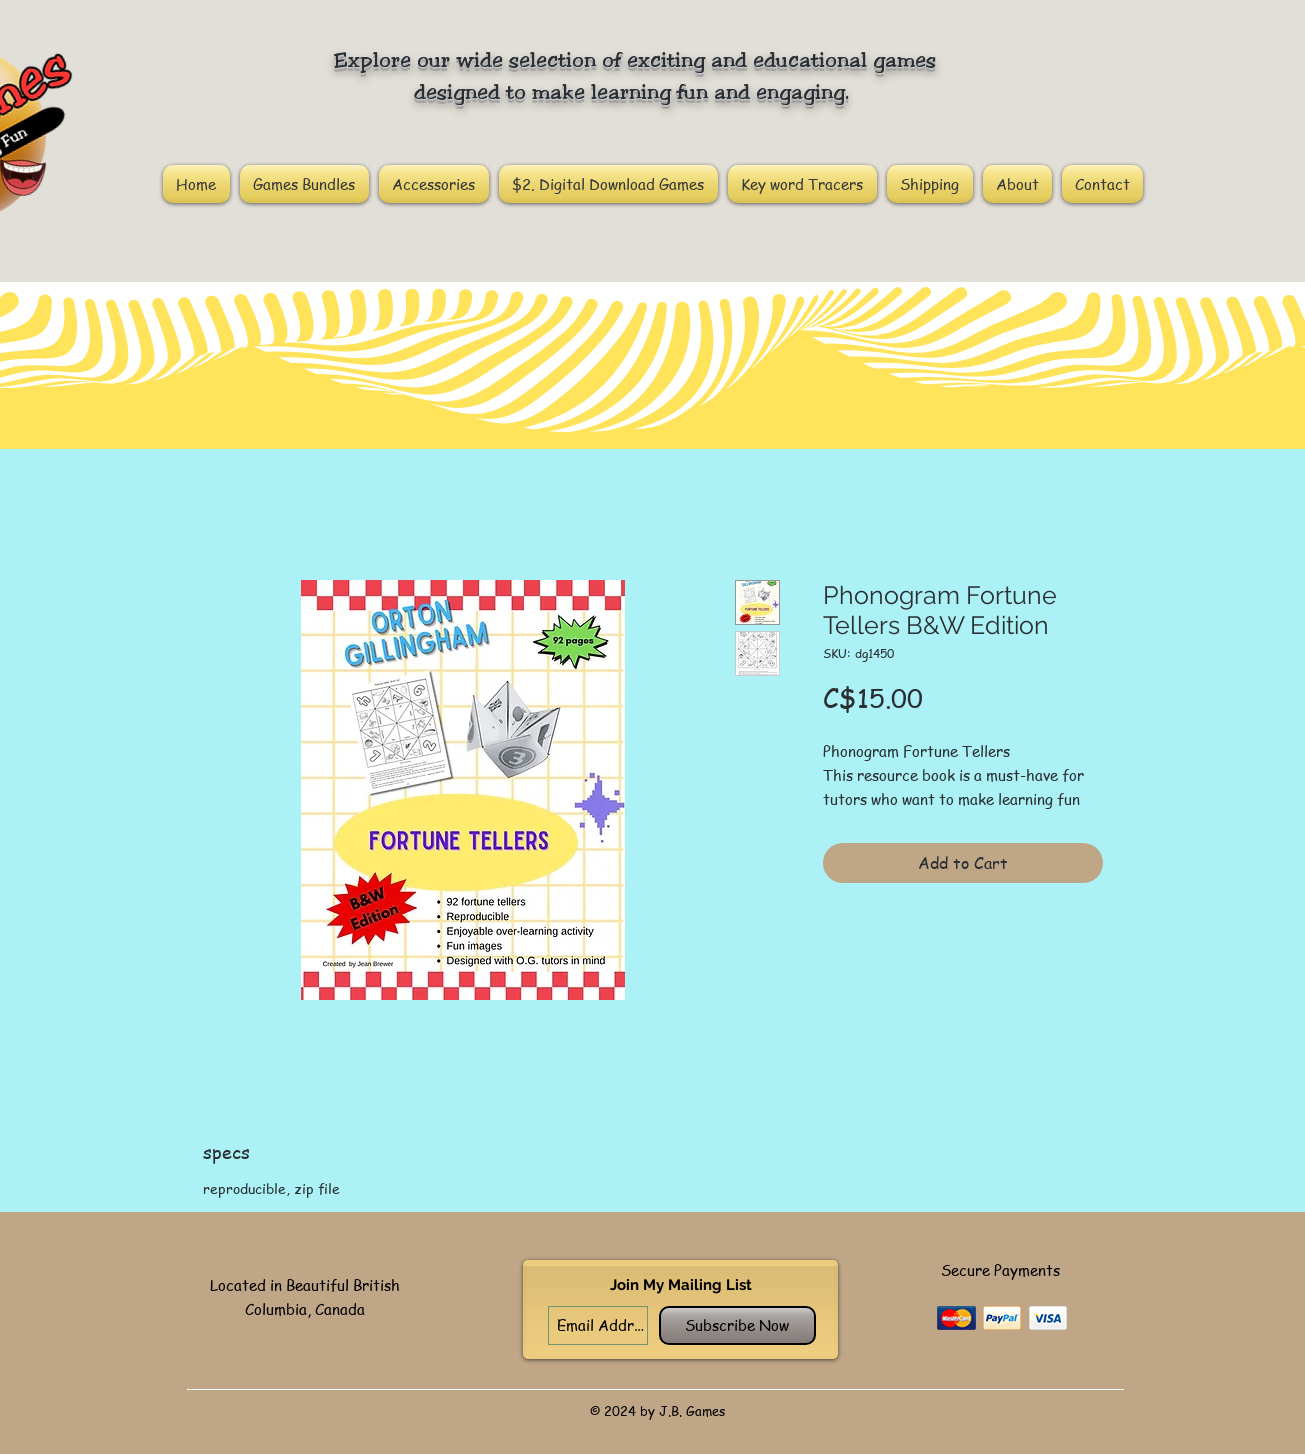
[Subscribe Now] (737, 1325)
